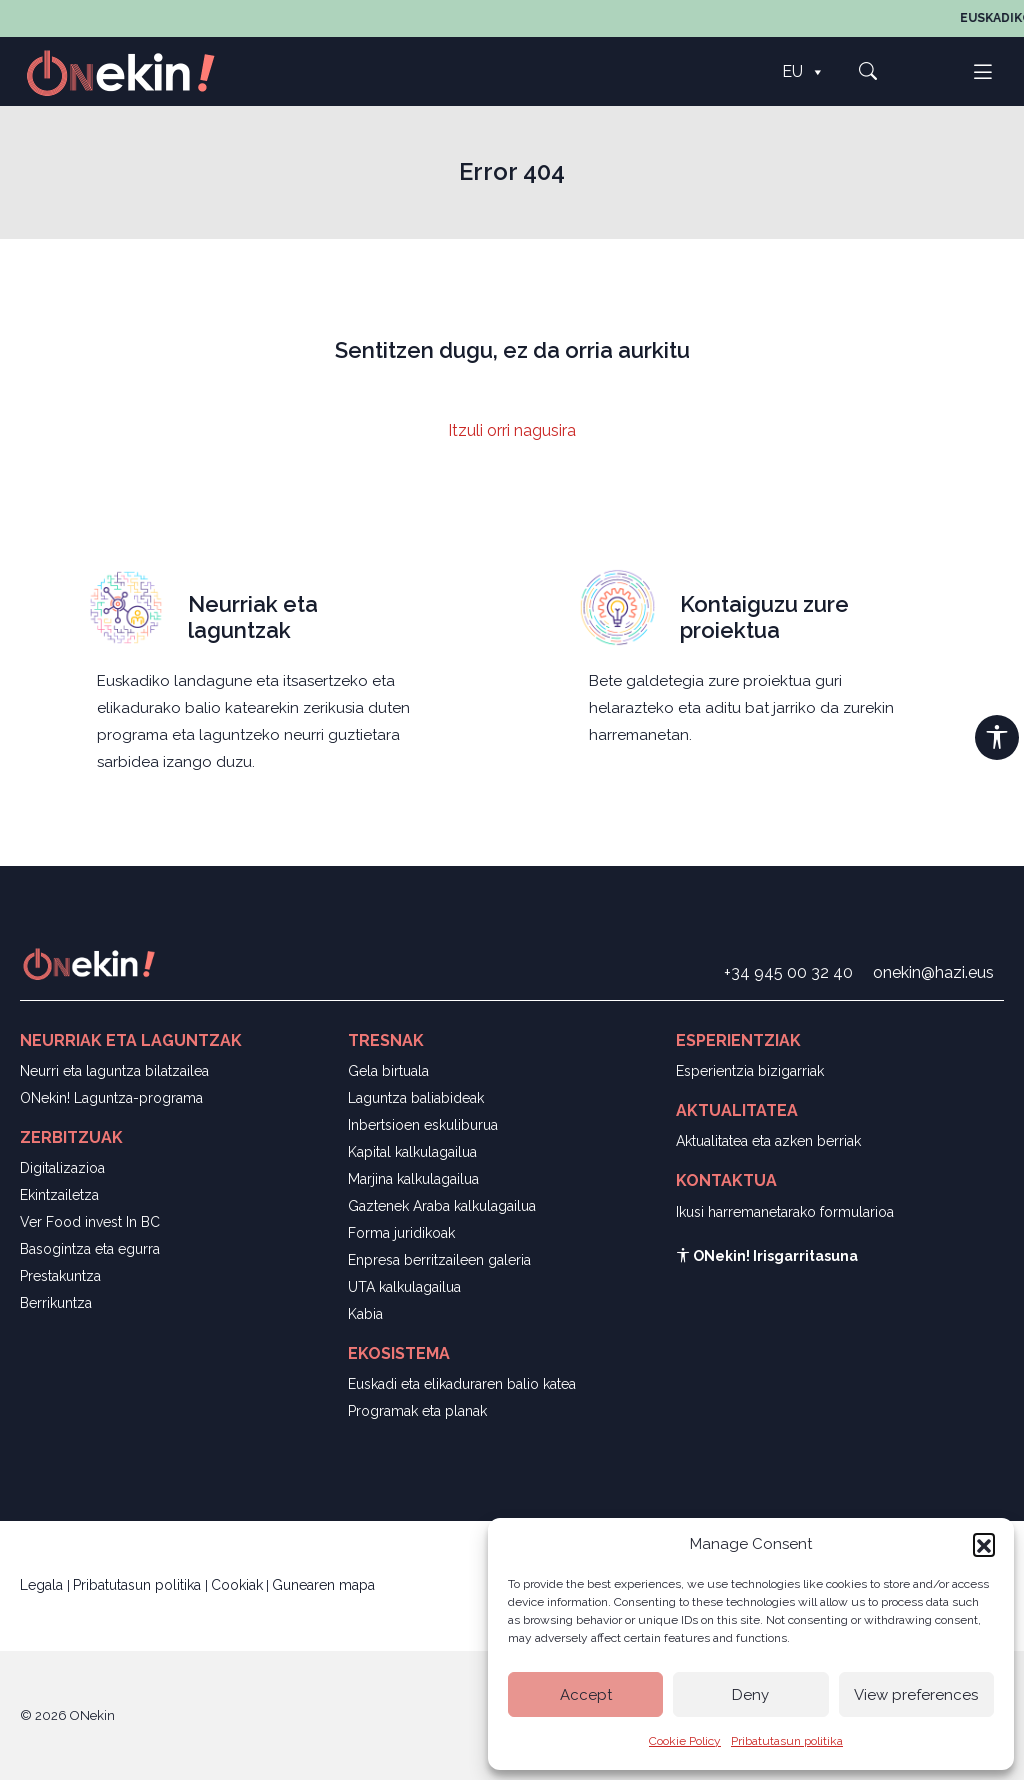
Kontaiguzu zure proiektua (764, 617)
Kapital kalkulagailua (412, 1152)
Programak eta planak (417, 1411)
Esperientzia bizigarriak (750, 1071)
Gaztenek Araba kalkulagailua (442, 1206)
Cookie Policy (685, 1741)
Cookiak (237, 1585)
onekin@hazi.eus (933, 972)
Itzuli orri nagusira (512, 430)
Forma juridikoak (401, 1233)
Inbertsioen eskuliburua (423, 1125)
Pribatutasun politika (787, 1741)
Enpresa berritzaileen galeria (439, 1260)
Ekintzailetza (59, 1195)
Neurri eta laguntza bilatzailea (114, 1071)
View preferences (916, 1695)
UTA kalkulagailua (404, 1287)
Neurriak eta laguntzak (253, 617)
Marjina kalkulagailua (413, 1179)
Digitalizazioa (62, 1168)
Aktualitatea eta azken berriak (768, 1141)
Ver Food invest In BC (90, 1222)
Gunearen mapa (323, 1585)
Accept (586, 1695)
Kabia (365, 1314)
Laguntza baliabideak (416, 1098)
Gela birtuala (388, 1071)
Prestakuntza (60, 1276)
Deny (750, 1695)
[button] (984, 1544)
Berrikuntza (56, 1303)
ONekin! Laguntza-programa (111, 1098)
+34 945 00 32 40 (788, 972)
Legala (43, 1585)
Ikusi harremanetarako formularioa (785, 1212)
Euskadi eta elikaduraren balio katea (462, 1384)
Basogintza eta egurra (90, 1249)
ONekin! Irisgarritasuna (767, 1256)
